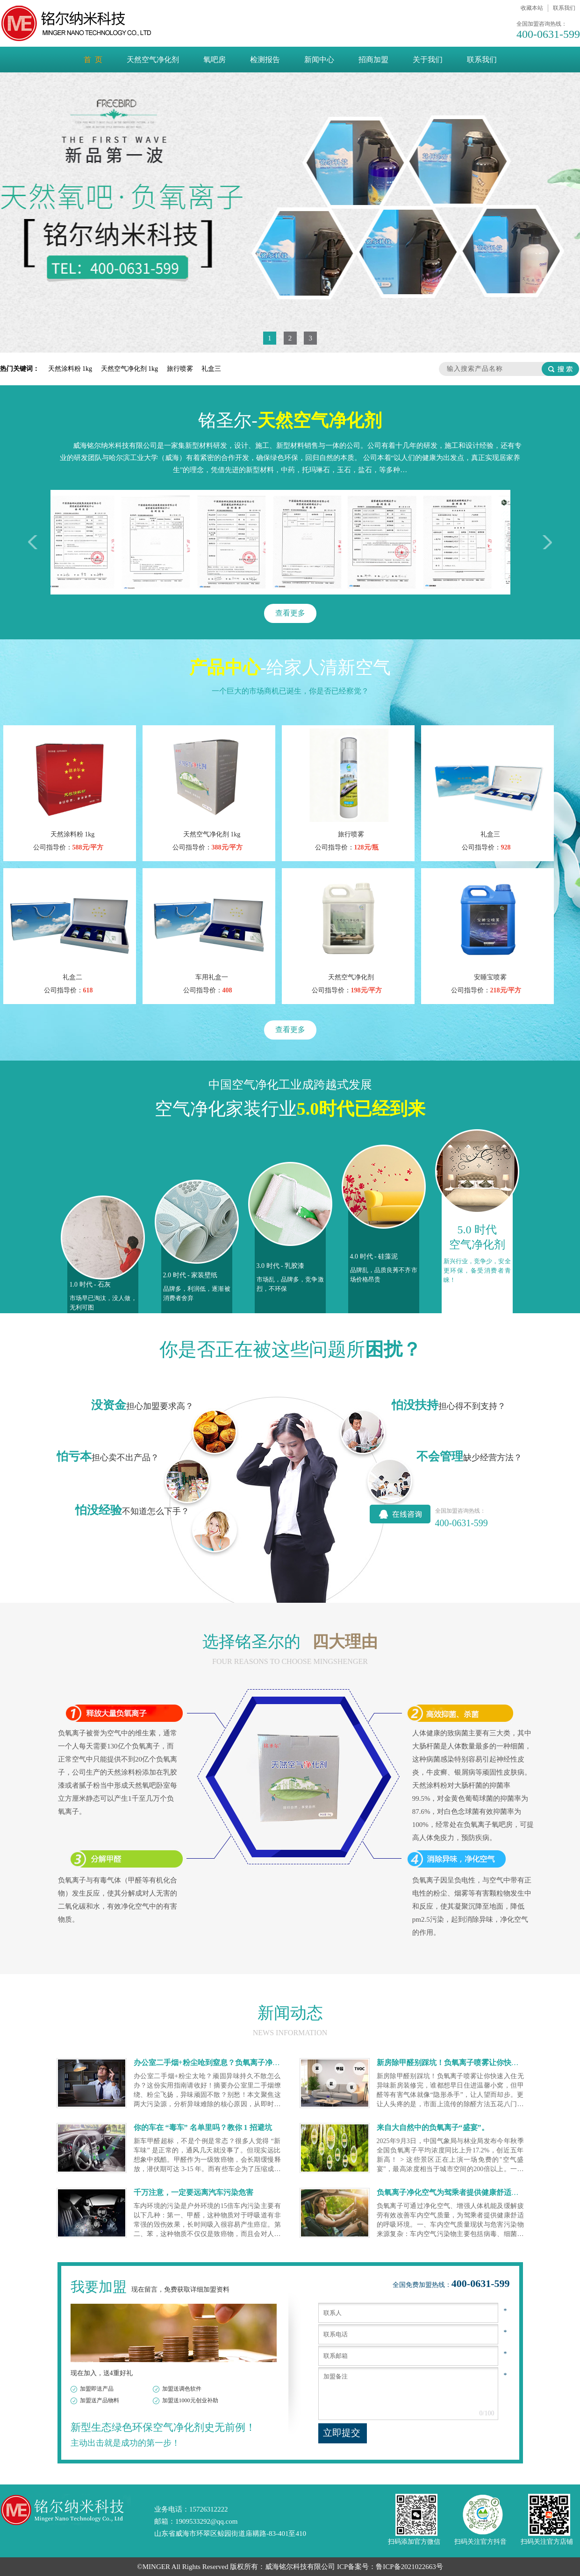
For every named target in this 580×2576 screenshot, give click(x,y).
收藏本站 (532, 8)
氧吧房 (214, 60)
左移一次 (35, 542)
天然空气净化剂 (153, 60)
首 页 (93, 60)
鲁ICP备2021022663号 (409, 2566)
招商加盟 (373, 60)
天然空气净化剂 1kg (130, 368)
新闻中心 (319, 60)
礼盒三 (211, 368)
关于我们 (428, 60)
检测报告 (265, 60)
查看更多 (290, 613)
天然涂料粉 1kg (71, 368)
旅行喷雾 (181, 368)
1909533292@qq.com (206, 2521)
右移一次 (545, 542)
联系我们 (564, 8)
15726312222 (208, 2509)
